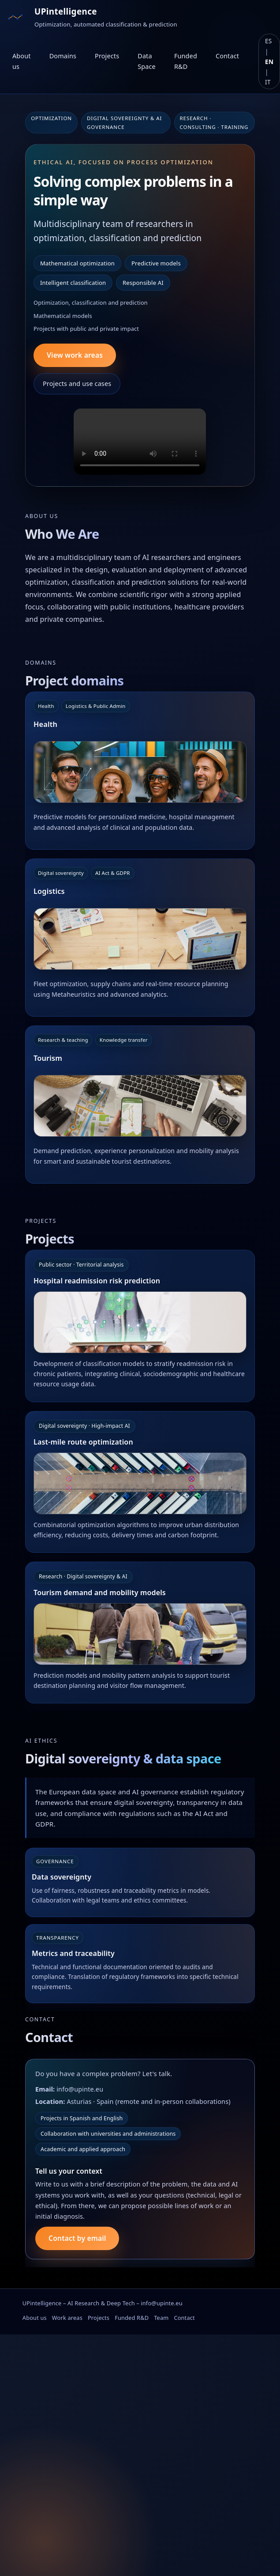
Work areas (67, 2318)
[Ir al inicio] (15, 16)
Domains (62, 56)
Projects (107, 56)
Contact (227, 56)
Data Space (147, 61)
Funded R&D (185, 61)
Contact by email (77, 2238)
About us (21, 61)
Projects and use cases (77, 383)
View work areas (75, 355)
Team (161, 2318)
